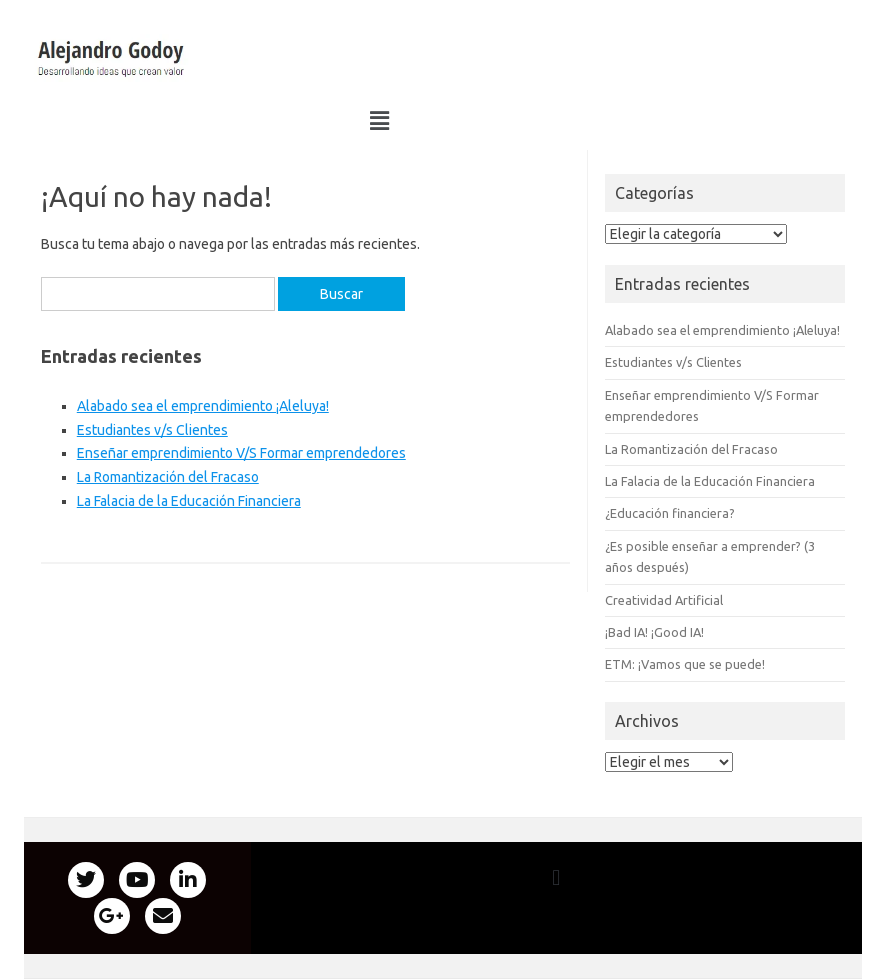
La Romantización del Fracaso (168, 477)
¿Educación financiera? (670, 513)
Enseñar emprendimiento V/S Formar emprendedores (241, 453)
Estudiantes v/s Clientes (152, 430)
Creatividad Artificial (664, 600)
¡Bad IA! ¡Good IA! (654, 632)
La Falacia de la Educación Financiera (189, 501)
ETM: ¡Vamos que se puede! (685, 664)
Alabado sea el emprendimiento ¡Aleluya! (203, 406)
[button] (111, 58)
